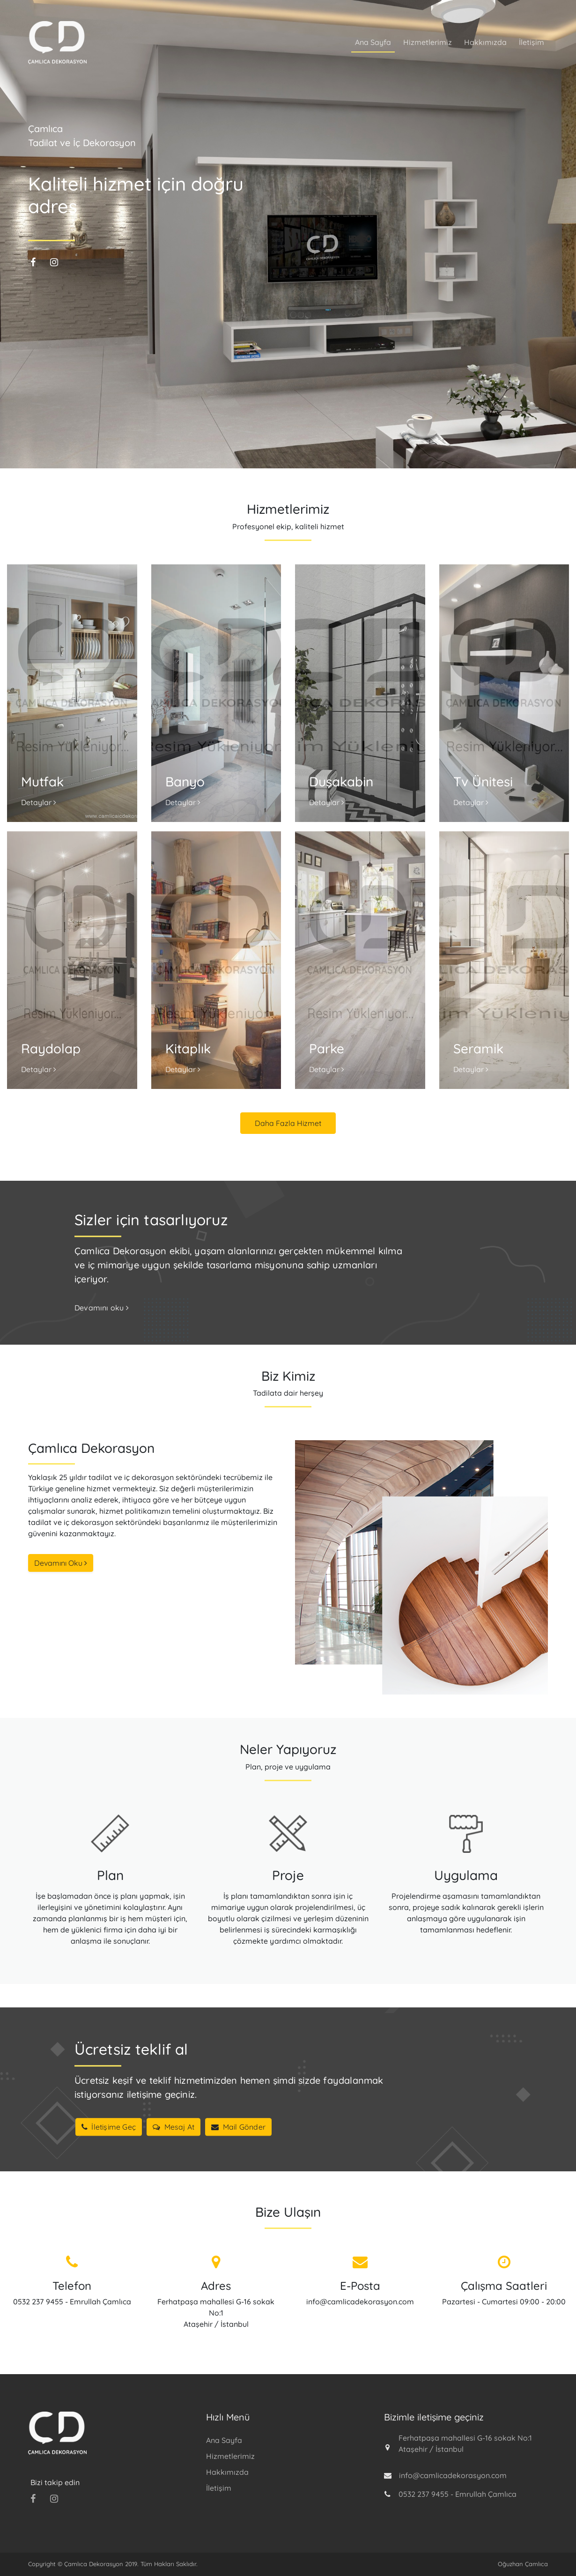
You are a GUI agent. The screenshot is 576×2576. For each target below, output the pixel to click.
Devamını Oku (60, 1563)
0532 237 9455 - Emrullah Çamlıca (72, 2301)
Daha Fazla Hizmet (288, 1123)
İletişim (531, 42)
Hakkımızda (485, 42)
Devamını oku (101, 1307)
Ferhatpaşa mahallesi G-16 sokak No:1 (465, 2438)
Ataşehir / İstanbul (216, 2324)
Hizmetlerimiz (427, 42)
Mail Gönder (238, 2127)
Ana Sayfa (373, 42)
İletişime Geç (108, 2127)
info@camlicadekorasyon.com (360, 2301)
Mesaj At (173, 2127)
